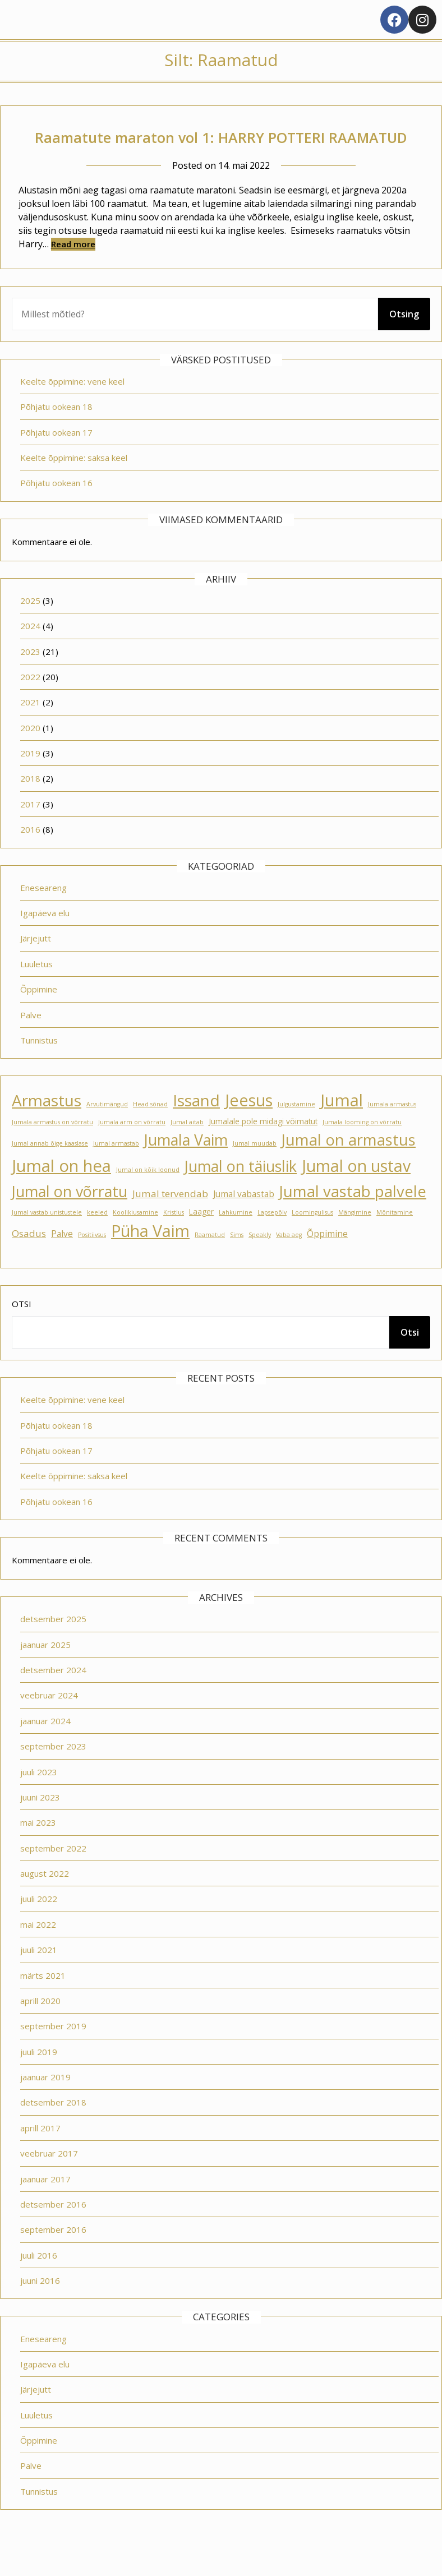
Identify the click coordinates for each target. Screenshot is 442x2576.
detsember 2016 (53, 2229)
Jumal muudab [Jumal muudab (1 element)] (255, 1168)
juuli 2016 (38, 2280)
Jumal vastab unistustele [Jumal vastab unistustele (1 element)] (47, 1237)
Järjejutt (35, 963)
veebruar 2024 (49, 1720)
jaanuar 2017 (45, 2204)
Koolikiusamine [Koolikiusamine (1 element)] (135, 1237)
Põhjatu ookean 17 (56, 457)
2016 (30, 854)
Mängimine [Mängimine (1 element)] (354, 1237)
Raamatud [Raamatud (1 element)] (210, 1260)
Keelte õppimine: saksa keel (73, 482)
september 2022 (53, 1873)
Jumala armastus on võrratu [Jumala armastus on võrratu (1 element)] (52, 1147)
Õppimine (38, 1014)
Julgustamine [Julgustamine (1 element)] (296, 1129)
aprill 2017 (40, 2153)
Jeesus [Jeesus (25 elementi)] (249, 1125)
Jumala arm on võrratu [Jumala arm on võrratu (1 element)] (131, 1147)
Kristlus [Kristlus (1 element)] (173, 1237)
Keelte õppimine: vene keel (72, 406)
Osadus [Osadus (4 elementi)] (29, 1258)
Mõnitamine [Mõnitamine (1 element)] (394, 1237)
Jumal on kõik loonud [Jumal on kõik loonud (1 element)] (147, 1195)
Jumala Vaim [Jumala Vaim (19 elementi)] (186, 1165)
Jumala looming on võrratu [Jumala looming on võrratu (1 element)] (362, 1147)
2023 (30, 676)
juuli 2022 (38, 1923)
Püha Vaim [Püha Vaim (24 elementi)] (150, 1256)
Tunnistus (39, 1065)
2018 (30, 803)
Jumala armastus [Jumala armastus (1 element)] (392, 1129)
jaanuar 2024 (45, 1746)
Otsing (404, 339)
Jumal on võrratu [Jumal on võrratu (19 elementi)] (69, 1216)
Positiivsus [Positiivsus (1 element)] (92, 1260)
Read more (73, 269)
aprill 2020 (40, 2026)
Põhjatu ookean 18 (56, 431)
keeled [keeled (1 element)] (97, 1237)
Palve (31, 1040)
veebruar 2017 (49, 2178)
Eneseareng (43, 912)
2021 (30, 727)
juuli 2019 (38, 2077)
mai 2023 (38, 1847)
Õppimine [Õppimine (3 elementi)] (327, 1259)
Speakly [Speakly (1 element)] (259, 1260)
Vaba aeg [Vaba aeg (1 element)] (289, 1260)
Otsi (21, 1329)
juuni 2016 (40, 2305)
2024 (30, 651)
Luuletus (36, 989)
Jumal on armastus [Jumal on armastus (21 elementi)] (349, 1165)
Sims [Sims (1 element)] (236, 1260)
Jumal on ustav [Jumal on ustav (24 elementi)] (356, 1191)
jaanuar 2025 (45, 1669)
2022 (30, 702)
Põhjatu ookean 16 (56, 508)
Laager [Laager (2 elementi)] (201, 1237)
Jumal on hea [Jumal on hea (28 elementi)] (61, 1191)
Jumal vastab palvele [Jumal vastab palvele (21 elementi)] (352, 1216)
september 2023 (53, 1771)
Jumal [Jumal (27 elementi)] (341, 1125)
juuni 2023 (40, 1822)
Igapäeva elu (45, 938)
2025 (30, 625)
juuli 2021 (38, 1975)
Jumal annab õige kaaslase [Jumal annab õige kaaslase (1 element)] (50, 1168)
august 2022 (44, 1898)
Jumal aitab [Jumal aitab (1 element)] (187, 1147)
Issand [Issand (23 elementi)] (196, 1125)
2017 (30, 829)
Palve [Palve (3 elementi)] (62, 1259)
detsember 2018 (53, 2127)
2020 (30, 753)
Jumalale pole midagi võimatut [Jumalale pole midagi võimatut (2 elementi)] (263, 1147)
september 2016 (53, 2254)
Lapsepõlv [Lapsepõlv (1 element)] (272, 1237)
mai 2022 (38, 1949)
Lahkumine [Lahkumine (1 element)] (235, 1237)
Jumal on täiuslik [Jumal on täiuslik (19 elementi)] (241, 1191)
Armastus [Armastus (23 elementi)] (46, 1125)
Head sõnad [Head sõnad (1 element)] (150, 1129)
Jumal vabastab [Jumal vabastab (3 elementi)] (243, 1219)
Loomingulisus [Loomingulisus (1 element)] (312, 1237)
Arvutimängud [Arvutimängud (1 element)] (107, 1129)
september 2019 (53, 2051)
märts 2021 (43, 2000)
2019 (30, 778)
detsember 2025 (53, 1644)
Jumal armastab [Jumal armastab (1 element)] (116, 1168)
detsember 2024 (53, 1695)
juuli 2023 (38, 1797)
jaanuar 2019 (45, 2102)
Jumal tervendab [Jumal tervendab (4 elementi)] (170, 1218)
